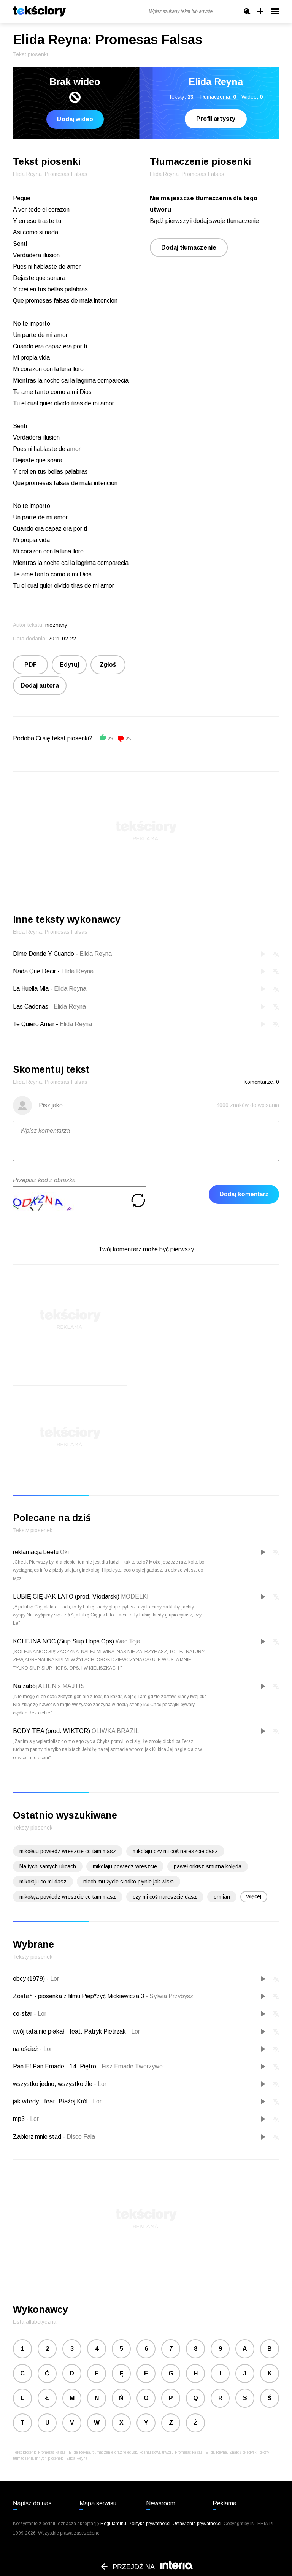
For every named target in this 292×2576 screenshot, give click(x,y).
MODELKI (135, 1596)
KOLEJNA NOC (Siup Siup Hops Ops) (63, 1641)
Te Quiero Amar (33, 1024)
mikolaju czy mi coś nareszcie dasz (175, 1851)
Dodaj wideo (75, 119)
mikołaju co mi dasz (43, 1882)
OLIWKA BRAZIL (115, 1731)
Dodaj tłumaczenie (188, 247)
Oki (64, 1552)
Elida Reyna (95, 953)
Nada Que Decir (34, 971)
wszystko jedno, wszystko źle (53, 2084)
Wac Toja (128, 1641)
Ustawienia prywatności (197, 2523)
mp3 (19, 2119)
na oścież (26, 2049)
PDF (30, 664)
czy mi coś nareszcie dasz (165, 1897)
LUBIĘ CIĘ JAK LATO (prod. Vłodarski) (66, 1596)
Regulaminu (113, 2523)
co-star (23, 2013)
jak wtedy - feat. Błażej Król (51, 2101)
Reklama (224, 2503)
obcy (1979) (29, 1978)
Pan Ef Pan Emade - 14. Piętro (55, 2066)
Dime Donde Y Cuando (43, 953)
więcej (253, 1896)
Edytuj (69, 664)
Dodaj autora (40, 685)
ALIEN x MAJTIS (61, 1686)
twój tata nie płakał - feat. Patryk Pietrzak (70, 2031)
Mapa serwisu (97, 2503)
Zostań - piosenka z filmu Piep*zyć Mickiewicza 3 (79, 1996)
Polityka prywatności (149, 2523)
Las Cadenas (30, 1006)
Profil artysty (215, 118)
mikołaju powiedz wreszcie (125, 1866)
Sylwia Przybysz (169, 1996)
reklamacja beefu (36, 1552)
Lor (52, 1978)
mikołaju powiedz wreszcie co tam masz (67, 1851)
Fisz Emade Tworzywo (130, 2066)
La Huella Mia (31, 988)
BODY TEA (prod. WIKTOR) (51, 1731)
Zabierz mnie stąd (38, 2136)
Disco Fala (79, 2136)
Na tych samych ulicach (47, 1866)
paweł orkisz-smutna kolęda (207, 1866)
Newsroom (160, 2503)
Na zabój (25, 1686)
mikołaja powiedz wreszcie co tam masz (67, 1897)
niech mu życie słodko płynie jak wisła (128, 1882)
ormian (222, 1897)
